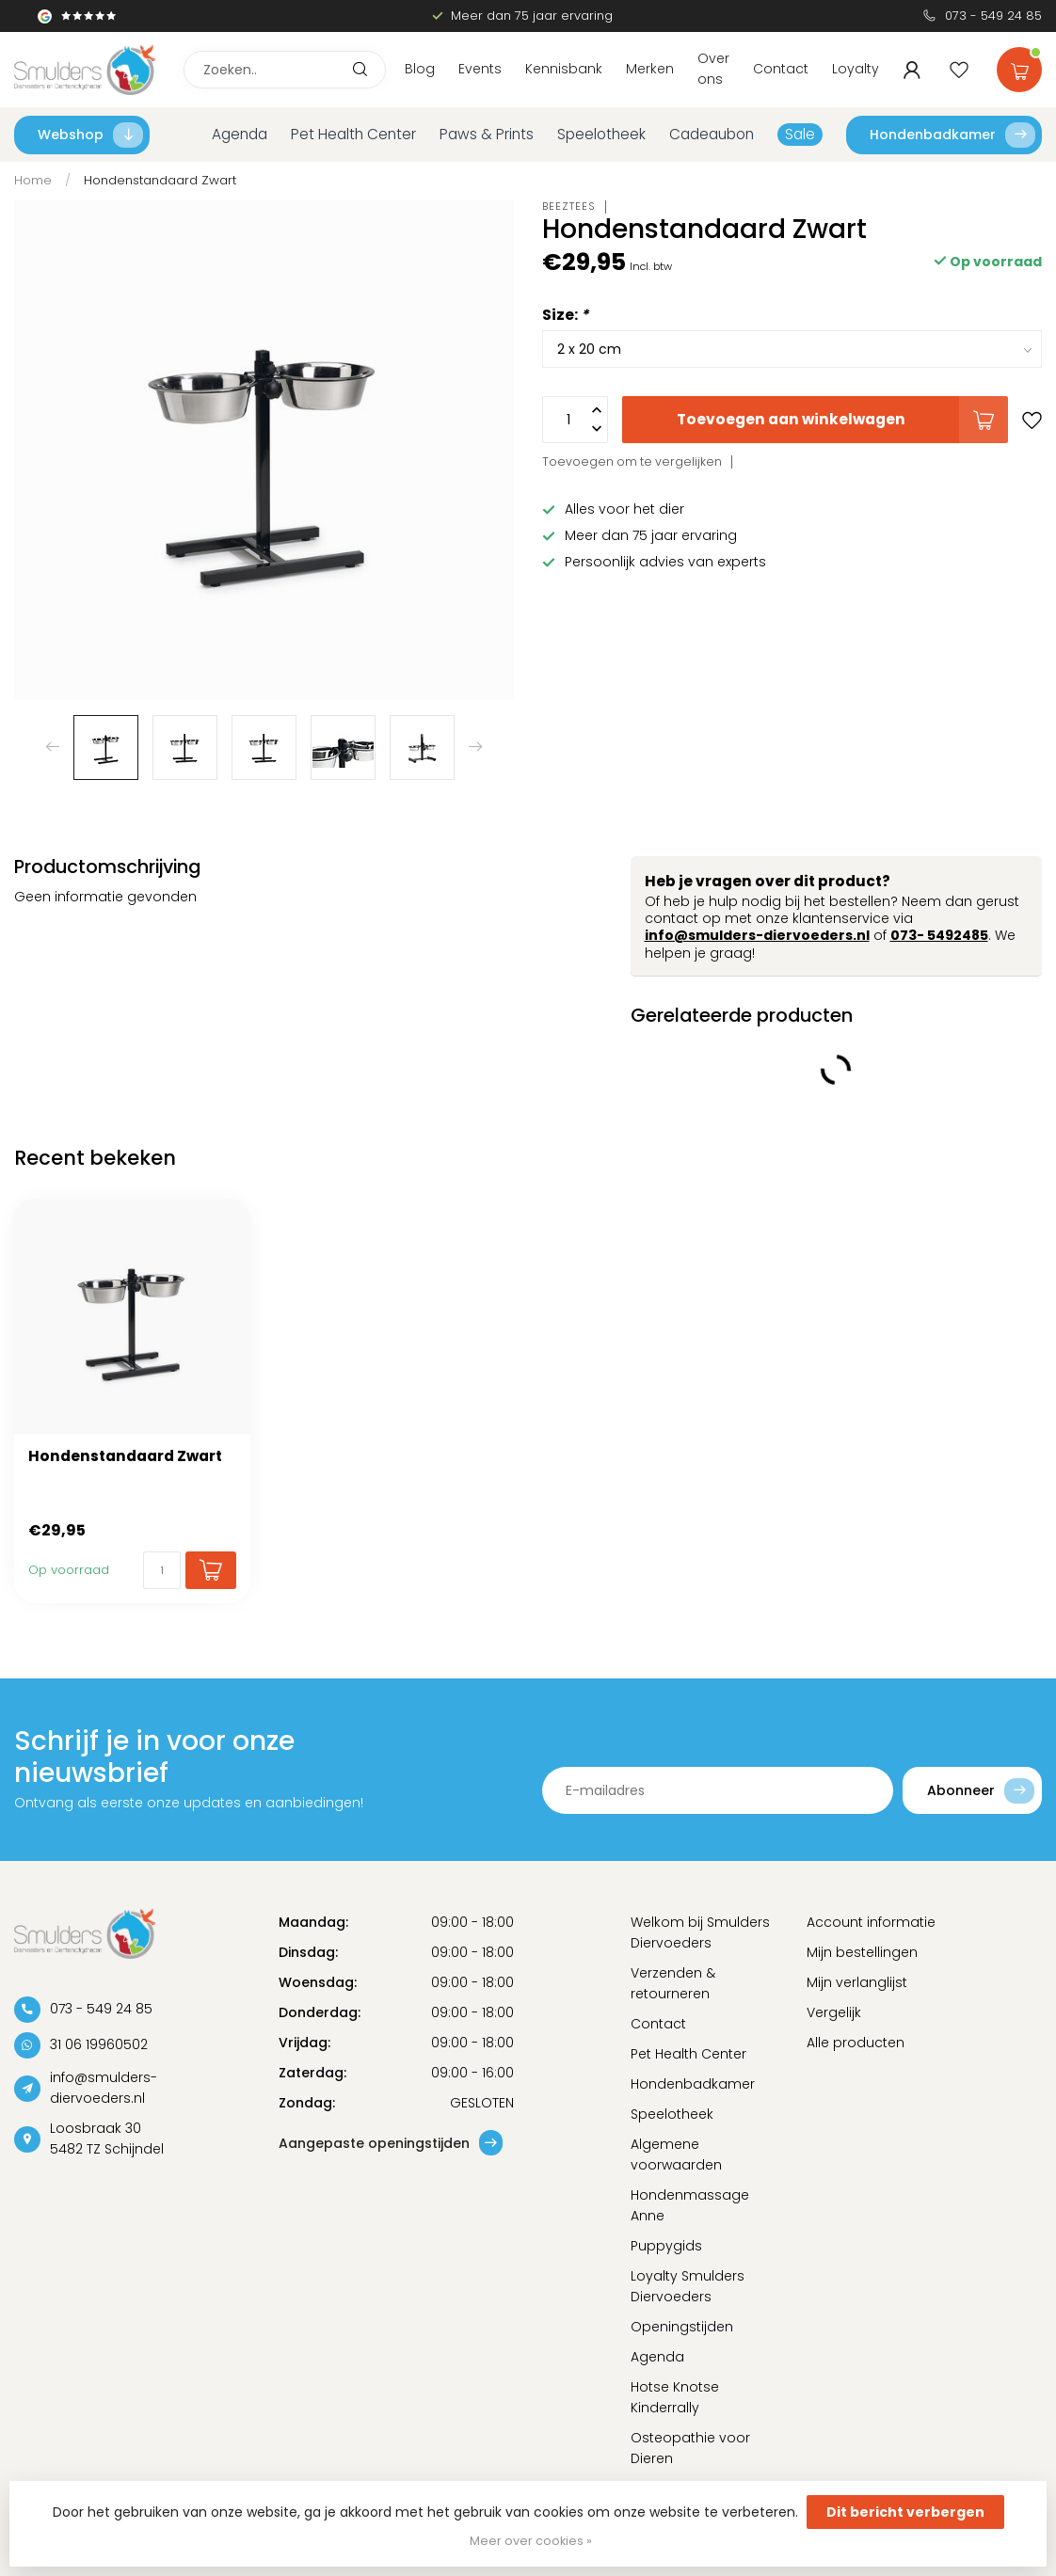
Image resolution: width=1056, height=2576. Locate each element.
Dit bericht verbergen (905, 2512)
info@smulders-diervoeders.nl (757, 935)
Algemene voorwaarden (676, 2154)
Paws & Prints (487, 134)
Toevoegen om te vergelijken (632, 461)
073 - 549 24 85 (993, 15)
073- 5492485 (939, 935)
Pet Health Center (353, 134)
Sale (800, 134)
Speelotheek (601, 134)
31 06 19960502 (99, 2044)
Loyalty (855, 68)
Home (33, 180)
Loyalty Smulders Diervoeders (687, 2286)
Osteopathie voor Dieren (690, 2448)
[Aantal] (162, 1570)
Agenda (239, 134)
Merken (650, 68)
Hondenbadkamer (952, 135)
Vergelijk (834, 2012)
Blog (420, 68)
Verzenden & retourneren (673, 1983)
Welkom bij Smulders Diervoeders (700, 1932)
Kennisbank (563, 68)
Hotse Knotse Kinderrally (675, 2397)
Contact (780, 68)
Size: (565, 315)
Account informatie (871, 1922)
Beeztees (569, 206)
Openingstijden (682, 2326)
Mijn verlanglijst (857, 1982)
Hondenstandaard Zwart (160, 180)
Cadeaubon (711, 134)
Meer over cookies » (531, 2541)
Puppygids (666, 2245)
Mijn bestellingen (862, 1952)
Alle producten (855, 2042)
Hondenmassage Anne (690, 2205)
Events (480, 68)
